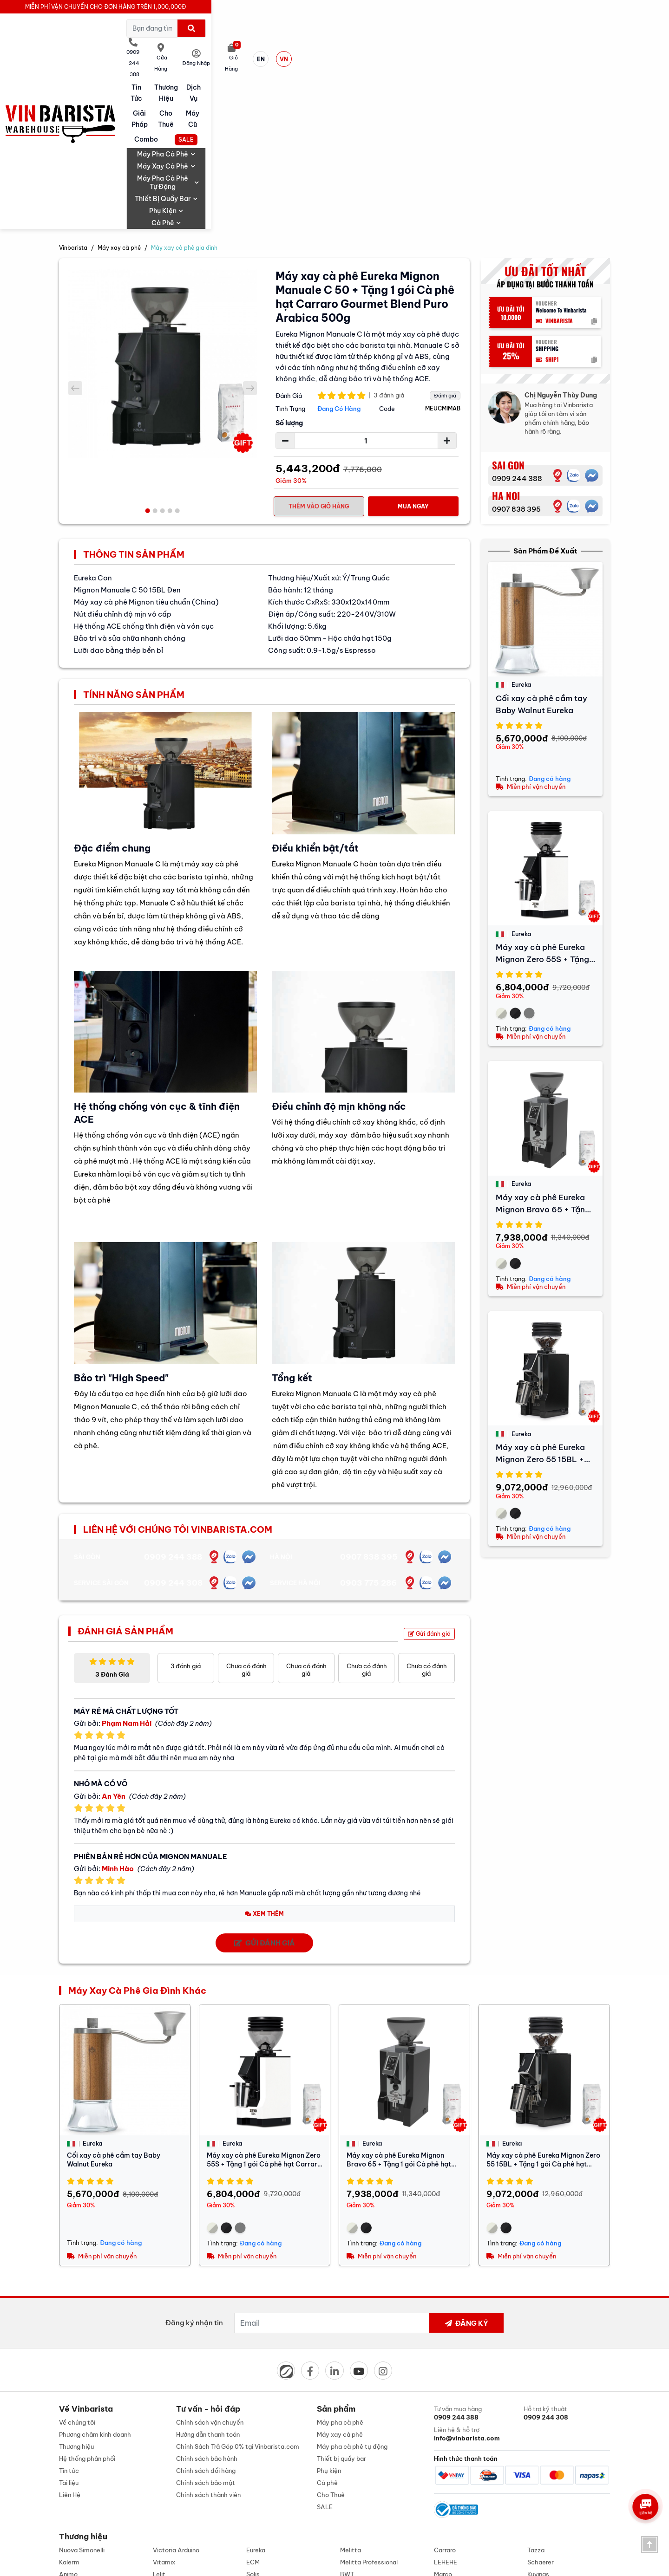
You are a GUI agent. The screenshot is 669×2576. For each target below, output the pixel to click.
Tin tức (204, 46)
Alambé (164, 2434)
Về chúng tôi (77, 2264)
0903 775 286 (368, 1422)
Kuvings (538, 2422)
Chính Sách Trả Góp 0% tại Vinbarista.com (237, 2288)
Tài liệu (69, 2324)
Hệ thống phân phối (87, 2300)
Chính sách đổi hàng (206, 2312)
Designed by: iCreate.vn (410, 2563)
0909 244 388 (517, 317)
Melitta (350, 2398)
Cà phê (576, 61)
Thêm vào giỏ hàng (319, 345)
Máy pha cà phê (227, 61)
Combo (529, 46)
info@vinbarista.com (173, 2508)
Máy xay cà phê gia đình (184, 86)
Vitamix (164, 2410)
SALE (583, 46)
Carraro (445, 2398)
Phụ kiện (532, 61)
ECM (253, 2410)
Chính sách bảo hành (206, 2300)
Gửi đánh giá (429, 1473)
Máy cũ (475, 46)
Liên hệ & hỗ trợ (477, 2276)
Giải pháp (368, 46)
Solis (253, 2422)
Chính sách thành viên (208, 2336)
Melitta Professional (369, 2410)
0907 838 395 (516, 348)
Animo (68, 2422)
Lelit (159, 2422)
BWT (347, 2422)
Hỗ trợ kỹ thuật (567, 2255)
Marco (443, 2422)
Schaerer (540, 2410)
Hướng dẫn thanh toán (208, 2276)
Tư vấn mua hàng (477, 2255)
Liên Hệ (69, 2336)
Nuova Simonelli (82, 2398)
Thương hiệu (260, 46)
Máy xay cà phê (298, 61)
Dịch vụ (314, 46)
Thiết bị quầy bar (470, 61)
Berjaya (257, 2434)
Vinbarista (73, 86)
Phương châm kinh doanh (95, 2276)
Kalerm (69, 2410)
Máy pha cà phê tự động (383, 61)
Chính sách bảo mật (205, 2324)
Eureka (255, 2398)
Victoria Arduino (176, 2398)
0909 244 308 (173, 1422)
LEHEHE (445, 2410)
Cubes (68, 2434)
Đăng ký (466, 2162)
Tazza (535, 2398)
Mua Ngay (413, 345)
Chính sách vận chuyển (209, 2264)
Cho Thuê (422, 46)
